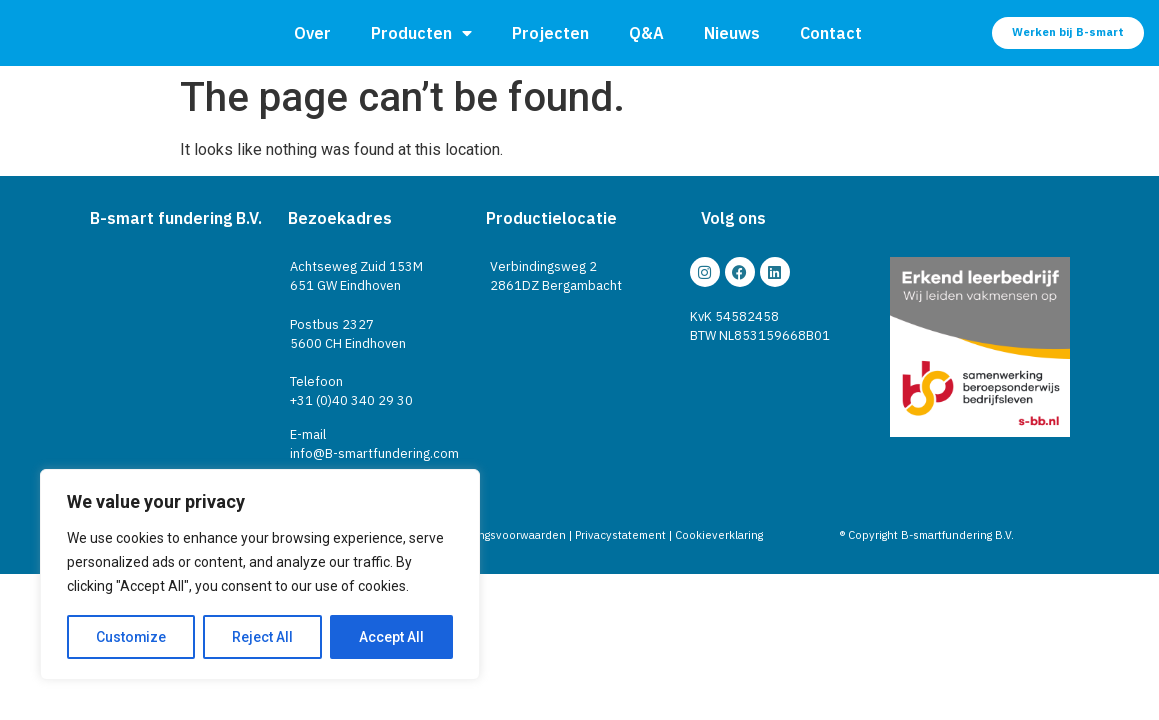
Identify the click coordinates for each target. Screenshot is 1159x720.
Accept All (391, 637)
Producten (421, 33)
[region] (260, 575)
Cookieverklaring (719, 535)
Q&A (646, 33)
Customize (131, 637)
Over (312, 33)
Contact (831, 33)
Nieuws (732, 33)
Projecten (550, 33)
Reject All (263, 637)
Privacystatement (620, 535)
